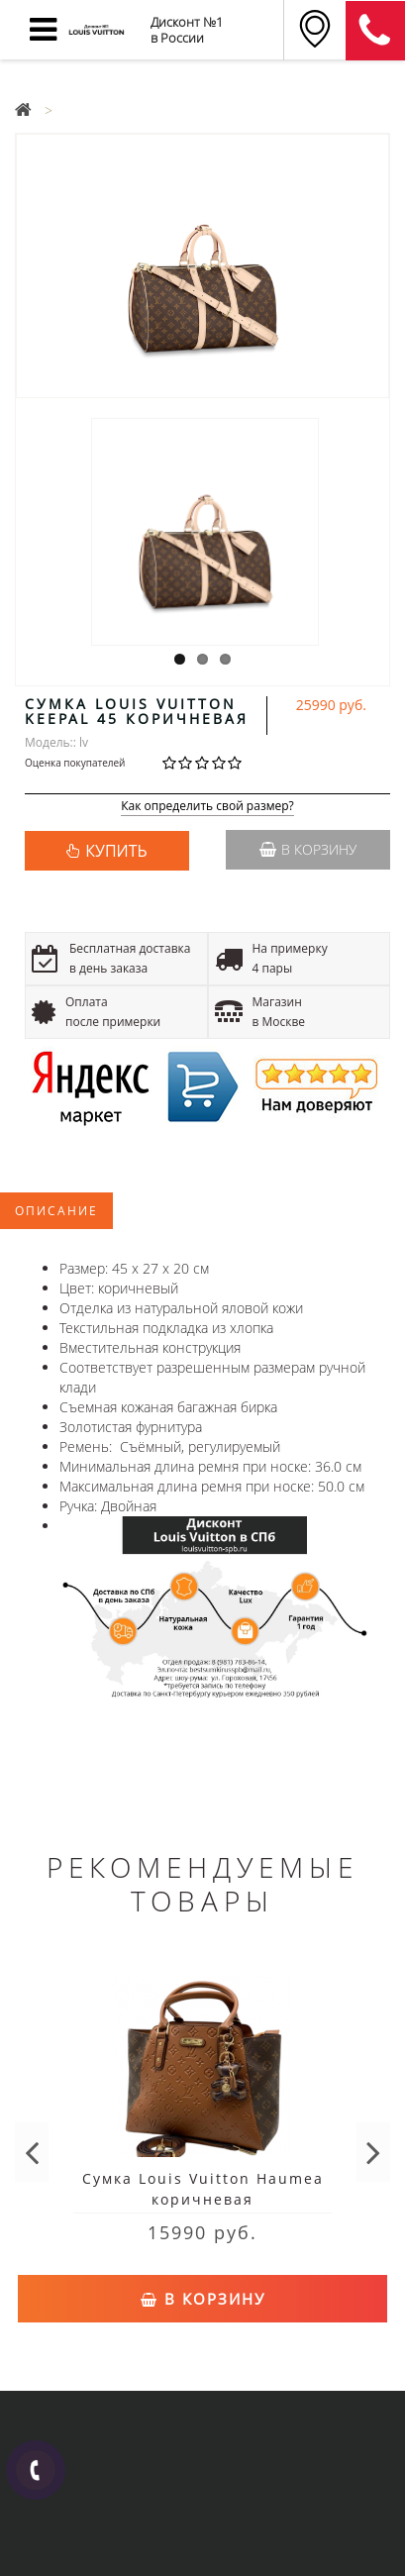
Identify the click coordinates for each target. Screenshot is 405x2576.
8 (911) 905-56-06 (375, 30)
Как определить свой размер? (207, 806)
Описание (56, 1210)
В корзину (307, 849)
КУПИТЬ (116, 851)
